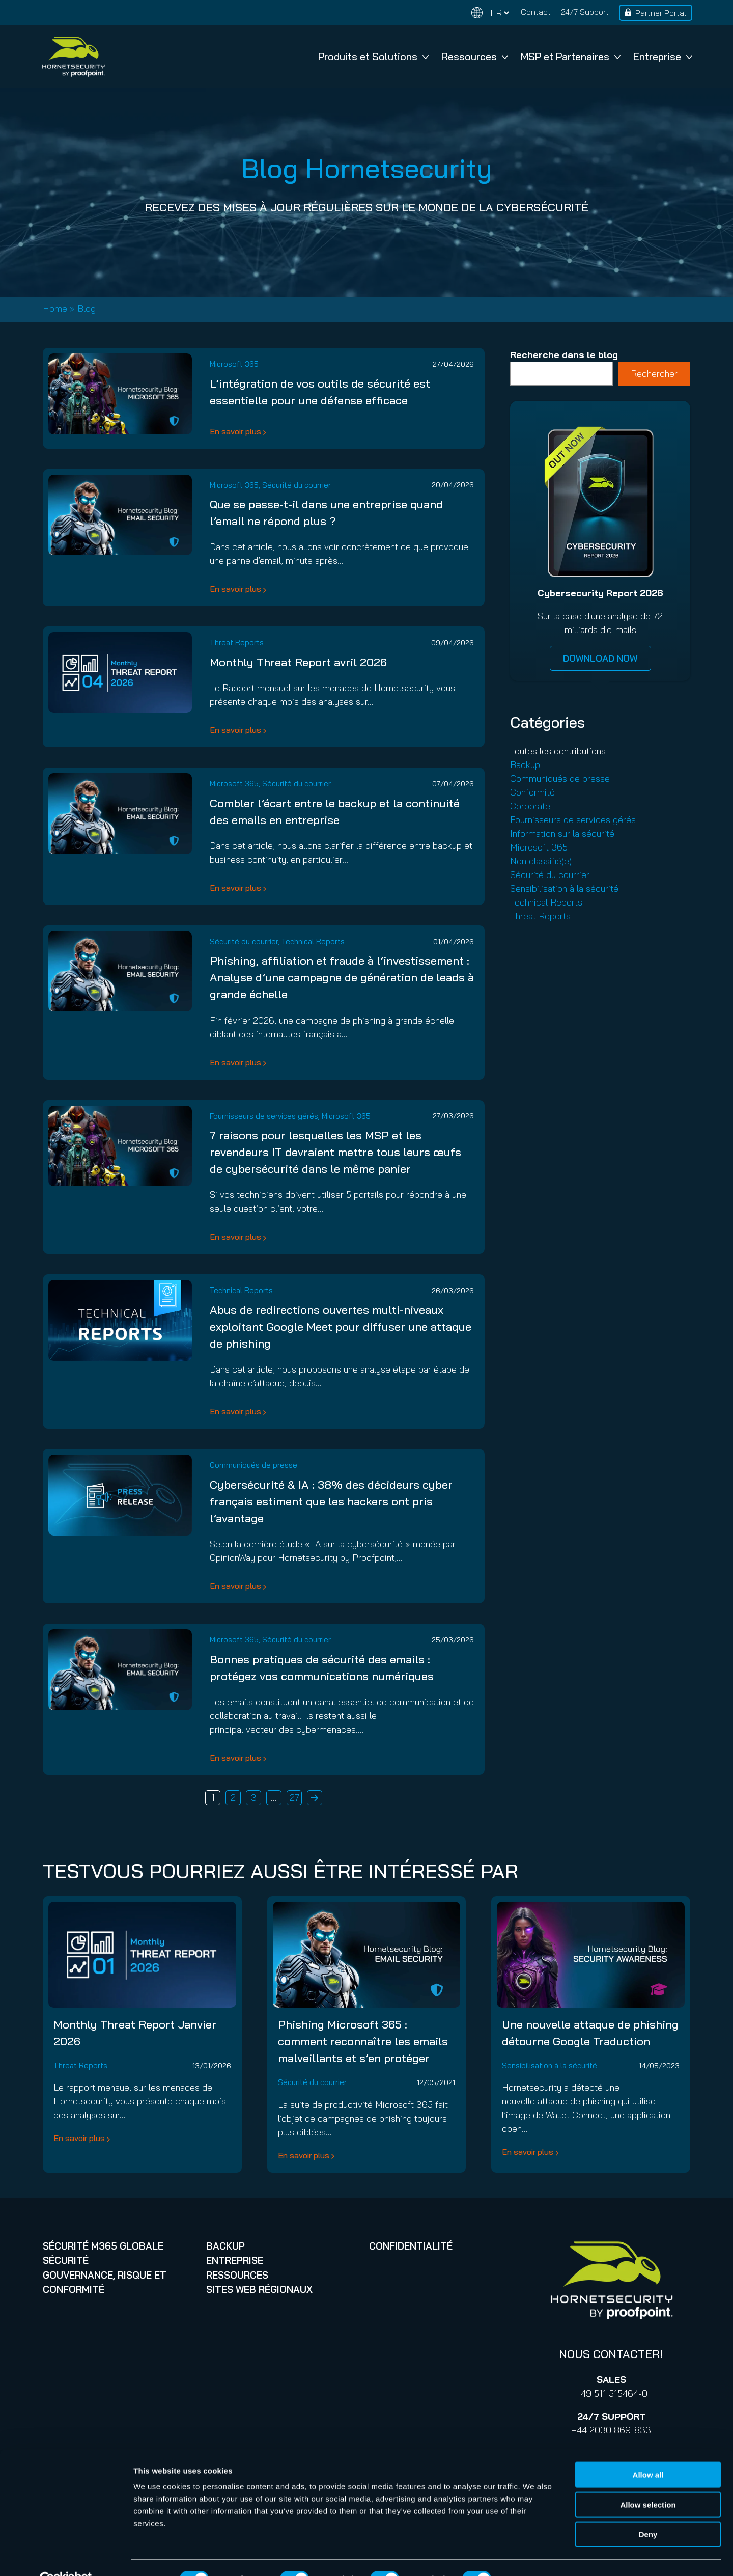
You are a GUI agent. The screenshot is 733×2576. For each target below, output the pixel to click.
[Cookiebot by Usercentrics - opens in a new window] (65, 2556)
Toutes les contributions (558, 751)
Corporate (530, 806)
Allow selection (647, 2481)
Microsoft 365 (234, 364)
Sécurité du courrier (296, 485)
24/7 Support (585, 12)
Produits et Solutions (373, 56)
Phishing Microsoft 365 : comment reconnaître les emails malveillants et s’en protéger (363, 2041)
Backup (525, 765)
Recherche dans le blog (564, 355)
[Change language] (490, 13)
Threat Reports (237, 642)
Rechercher (654, 373)
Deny (648, 2511)
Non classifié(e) (541, 861)
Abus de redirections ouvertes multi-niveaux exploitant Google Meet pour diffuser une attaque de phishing (340, 1327)
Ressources (474, 56)
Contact (536, 12)
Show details (534, 2556)
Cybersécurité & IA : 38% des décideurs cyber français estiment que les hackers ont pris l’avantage (331, 1501)
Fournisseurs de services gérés (264, 1116)
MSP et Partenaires (571, 56)
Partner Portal (660, 13)
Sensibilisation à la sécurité (564, 888)
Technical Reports (313, 941)
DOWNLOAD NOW (600, 658)
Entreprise (662, 56)
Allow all (648, 2451)
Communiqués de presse (253, 1465)
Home (55, 308)
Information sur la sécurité (562, 833)
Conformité (532, 792)
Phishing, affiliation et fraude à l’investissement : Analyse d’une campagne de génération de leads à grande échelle (342, 977)
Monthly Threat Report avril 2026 (298, 662)
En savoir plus (235, 431)
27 (294, 1797)
